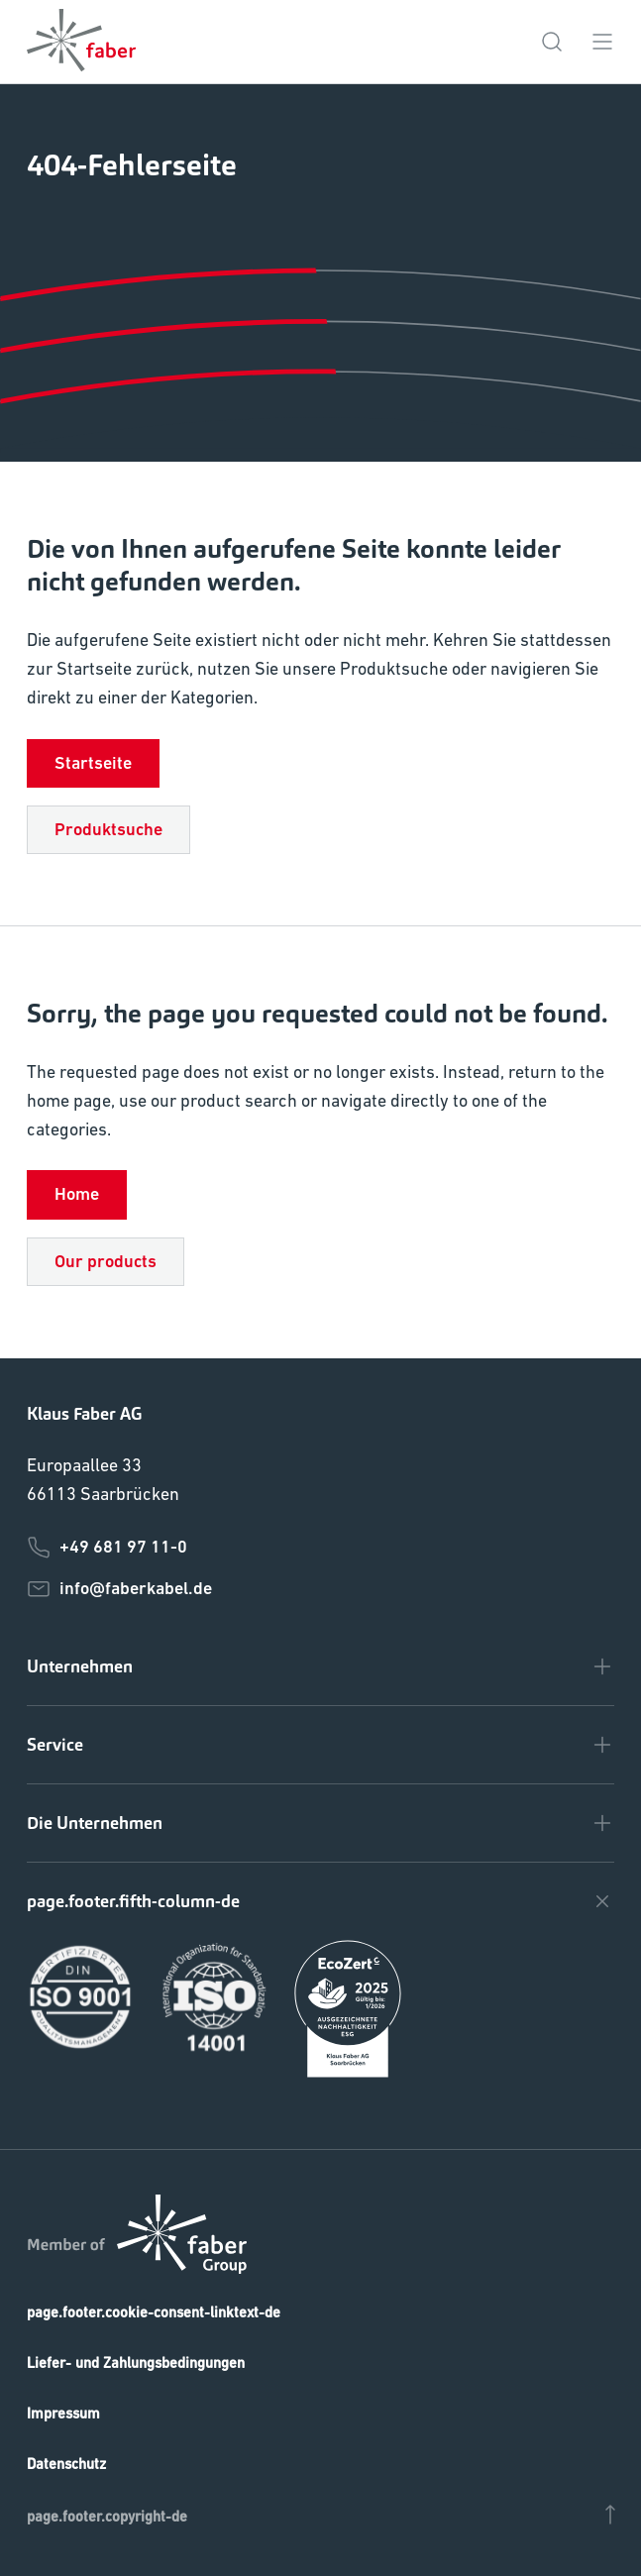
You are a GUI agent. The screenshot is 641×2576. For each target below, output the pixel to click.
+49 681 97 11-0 (107, 1547)
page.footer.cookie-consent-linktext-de (153, 2312)
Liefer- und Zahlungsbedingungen (136, 2362)
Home (76, 1195)
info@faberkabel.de (119, 1589)
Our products (106, 1261)
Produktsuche (108, 829)
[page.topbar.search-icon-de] (552, 42)
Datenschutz (66, 2463)
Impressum (63, 2413)
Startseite (93, 763)
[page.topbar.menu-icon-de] (602, 42)
